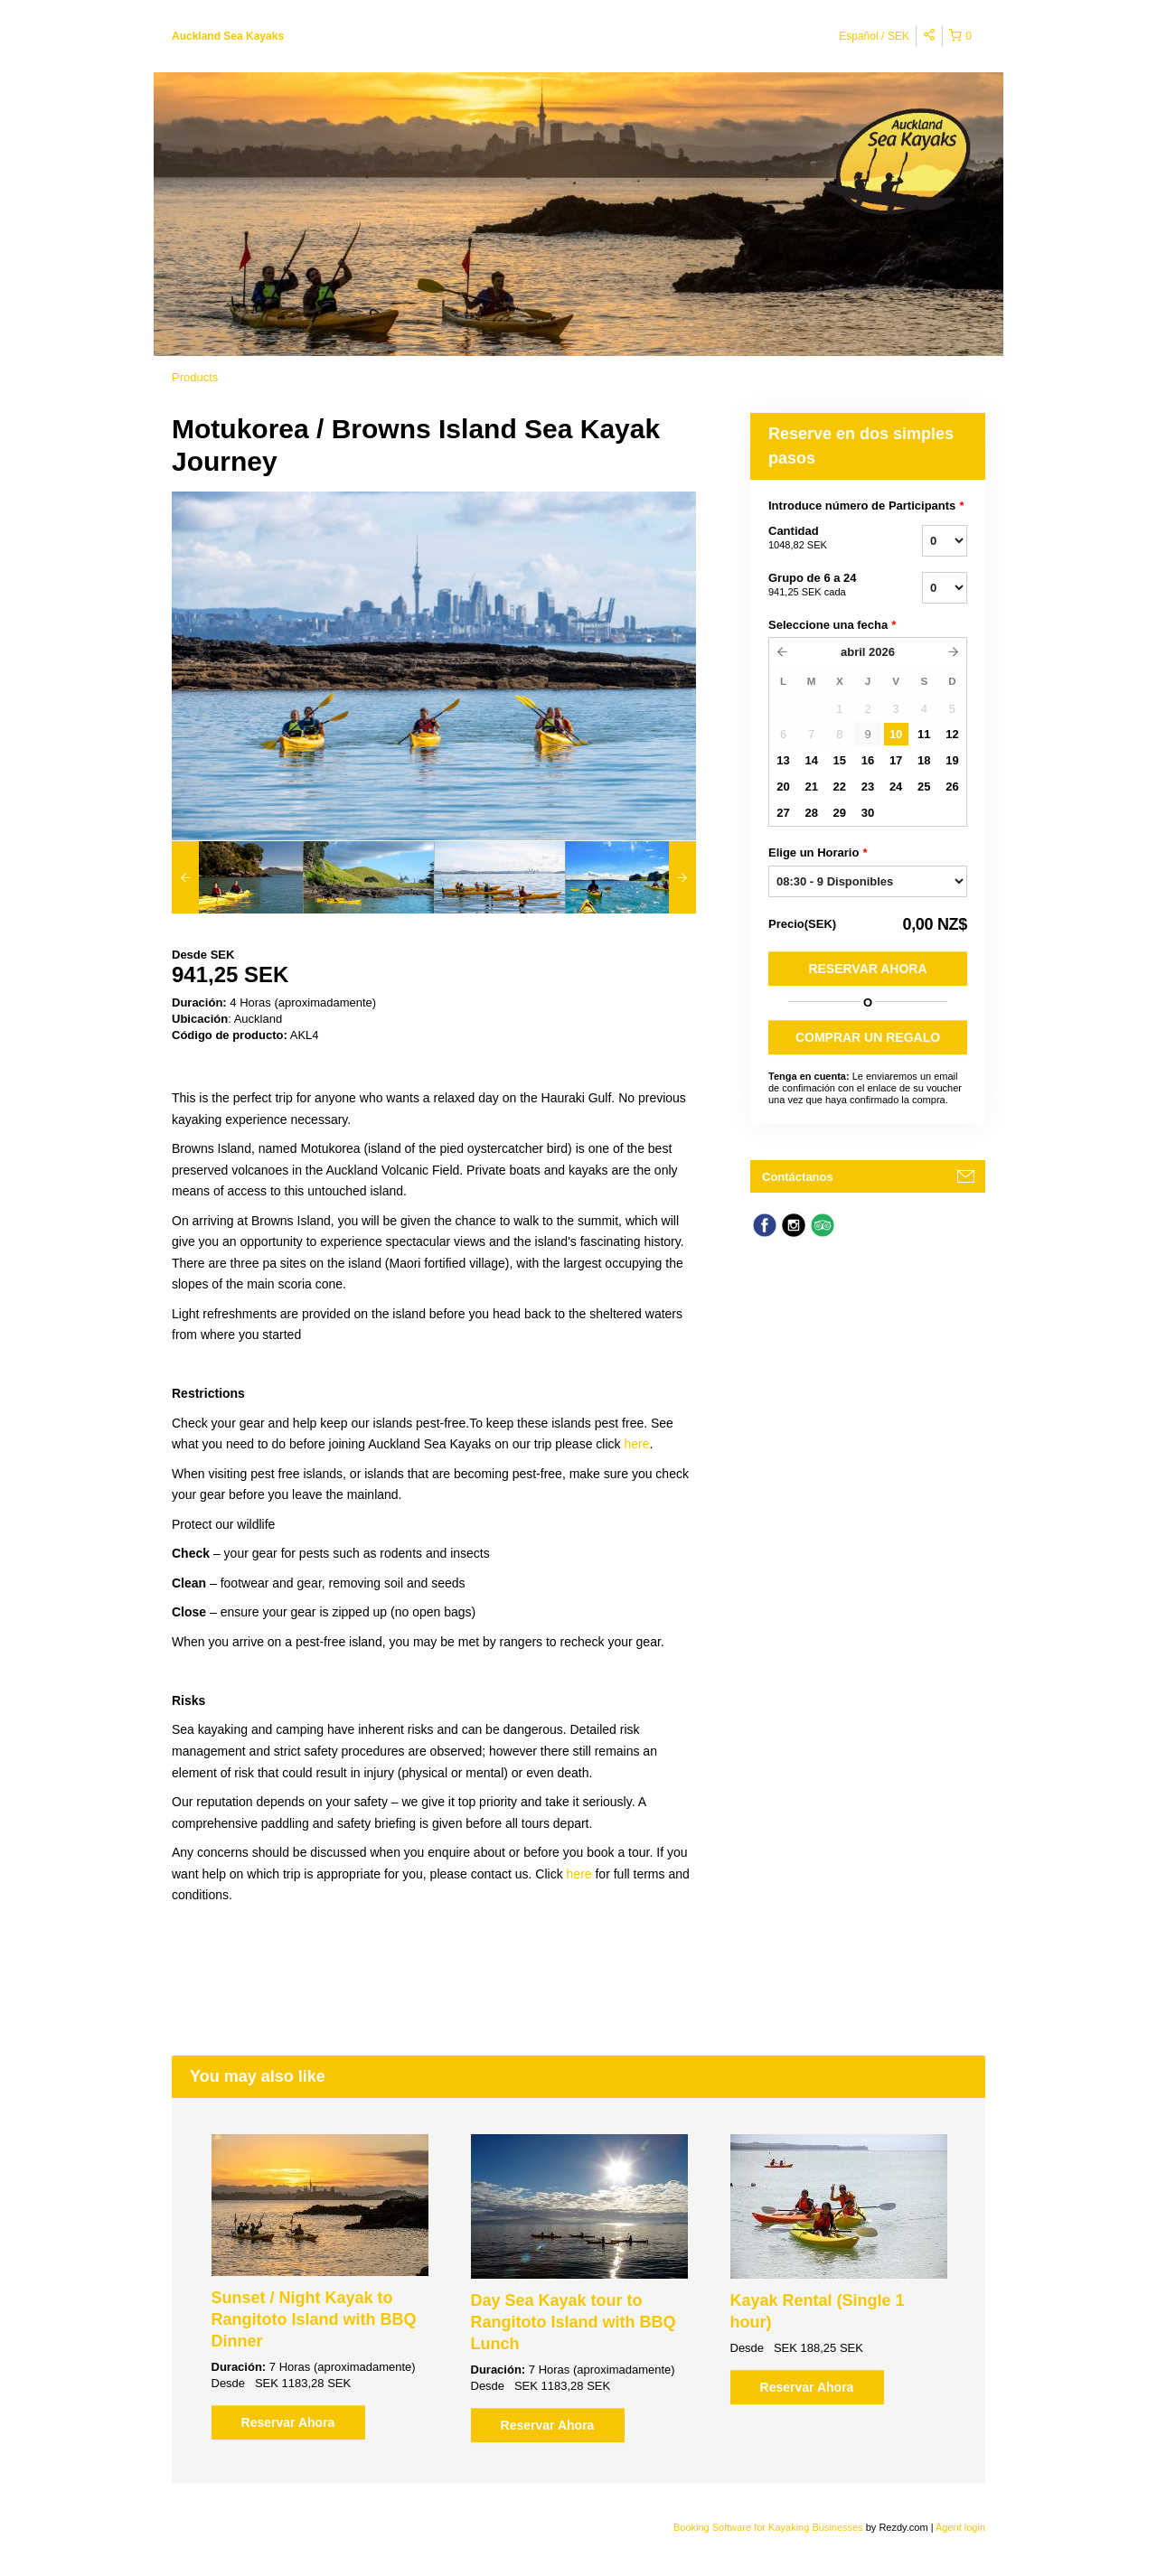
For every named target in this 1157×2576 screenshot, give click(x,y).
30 (867, 813)
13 (782, 760)
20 (782, 786)
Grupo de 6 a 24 (822, 585)
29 (839, 813)
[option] (237, 877)
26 (951, 786)
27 (782, 813)
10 (895, 734)
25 (923, 786)
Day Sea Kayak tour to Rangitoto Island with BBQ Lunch (573, 2322)
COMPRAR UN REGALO (867, 1037)
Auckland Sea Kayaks (228, 36)
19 (951, 760)
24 (895, 786)
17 (895, 760)
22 (839, 786)
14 (810, 760)
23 (867, 786)
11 (923, 734)
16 (867, 760)
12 (951, 734)
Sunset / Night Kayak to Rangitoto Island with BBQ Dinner (314, 2319)
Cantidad (822, 538)
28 (810, 813)
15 (839, 760)
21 (810, 786)
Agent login (960, 2527)
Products (195, 377)
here (636, 1444)
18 (923, 760)
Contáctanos (797, 1177)
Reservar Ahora (867, 968)
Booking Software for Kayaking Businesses (769, 2527)
